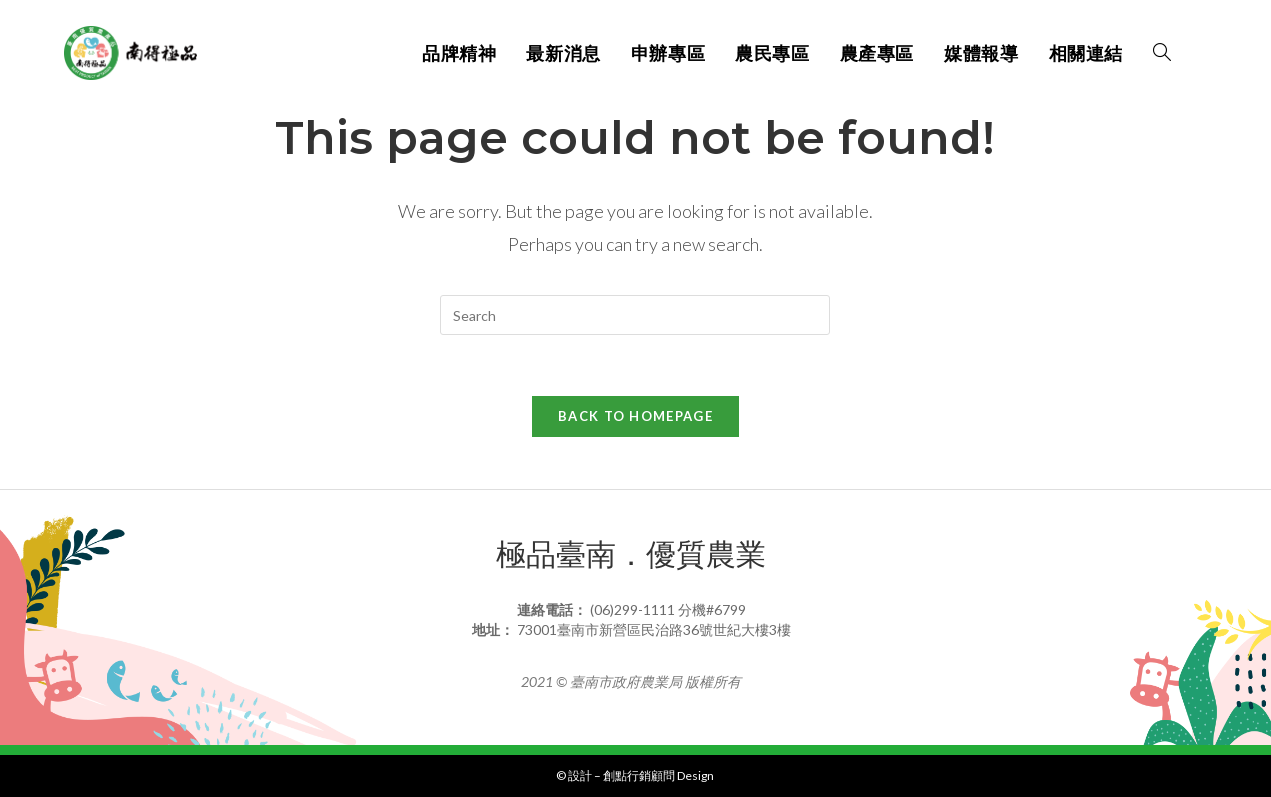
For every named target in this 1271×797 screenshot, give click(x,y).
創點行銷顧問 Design (658, 775)
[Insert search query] (635, 315)
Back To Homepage (635, 416)
